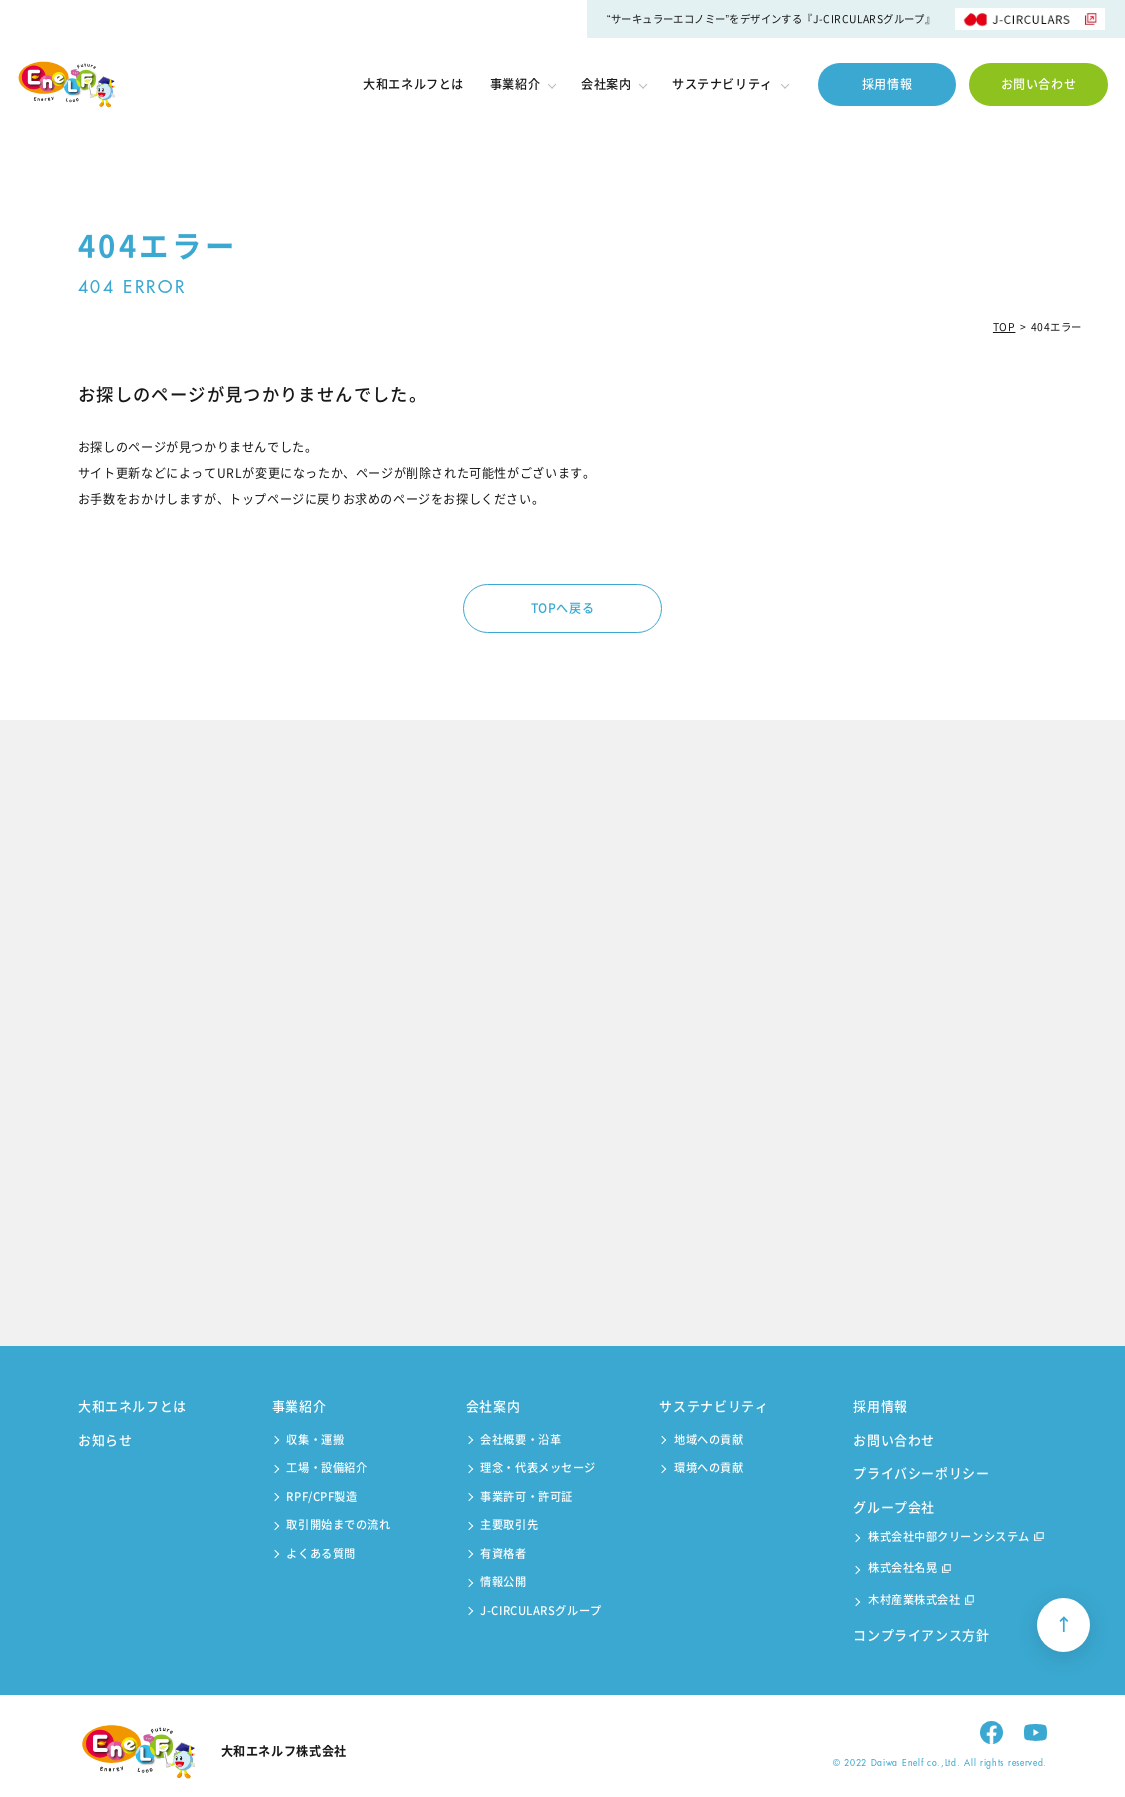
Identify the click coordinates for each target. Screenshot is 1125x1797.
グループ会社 (894, 1506)
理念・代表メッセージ (538, 1467)
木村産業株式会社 (921, 1601)
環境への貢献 (708, 1467)
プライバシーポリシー (921, 1472)
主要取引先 (509, 1524)
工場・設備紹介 (326, 1467)
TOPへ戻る (563, 608)
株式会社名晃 (909, 1569)
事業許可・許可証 (526, 1496)
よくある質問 (320, 1553)
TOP (1004, 326)
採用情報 (887, 84)
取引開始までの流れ (338, 1524)
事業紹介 (522, 84)
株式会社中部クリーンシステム (956, 1539)
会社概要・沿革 (520, 1440)
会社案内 (613, 84)
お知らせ (105, 1439)
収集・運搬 (315, 1440)
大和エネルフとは (413, 84)
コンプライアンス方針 (921, 1634)
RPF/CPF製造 (321, 1496)
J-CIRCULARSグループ (540, 1610)
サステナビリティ (730, 84)
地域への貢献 (708, 1440)
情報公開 (503, 1581)
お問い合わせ (1039, 84)
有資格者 (503, 1553)
